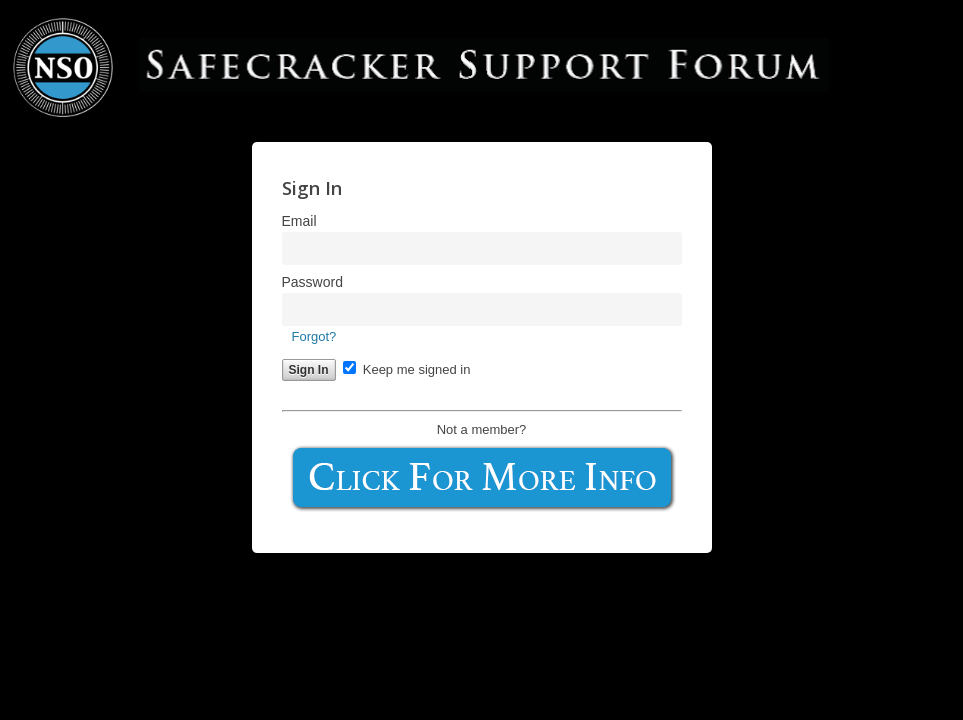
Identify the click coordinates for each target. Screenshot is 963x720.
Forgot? (314, 336)
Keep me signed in (406, 369)
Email (299, 221)
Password (312, 282)
